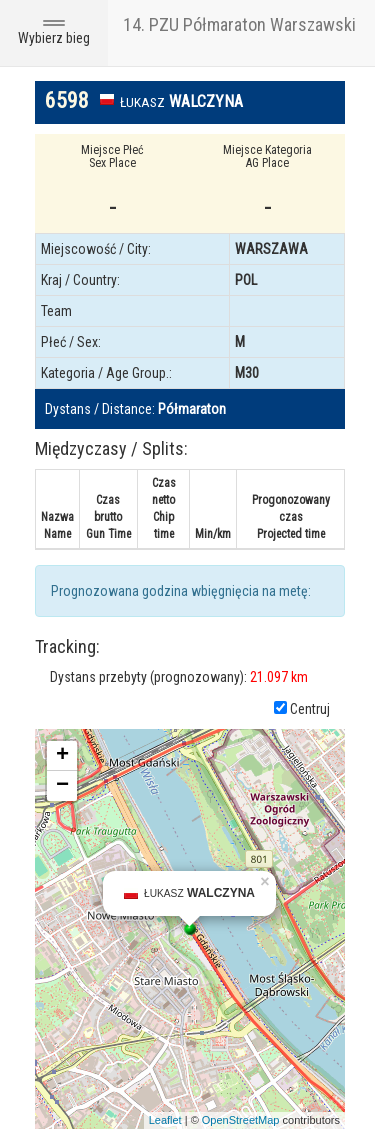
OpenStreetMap (241, 1120)
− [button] (62, 786)
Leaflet (165, 1120)
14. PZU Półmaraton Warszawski (239, 24)
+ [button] (62, 756)
